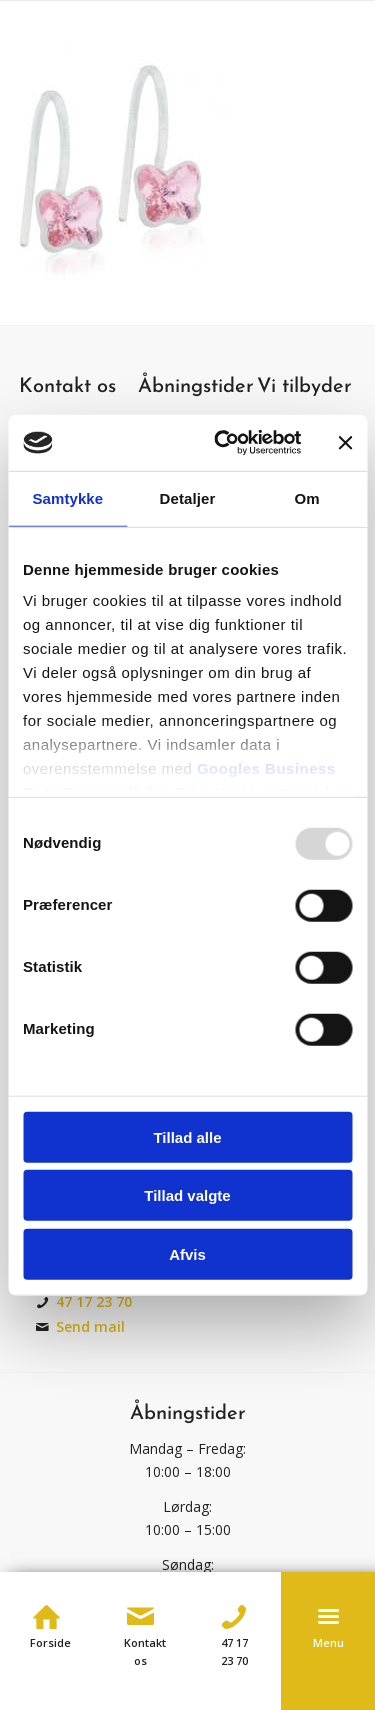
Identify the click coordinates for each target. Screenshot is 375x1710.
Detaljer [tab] (188, 497)
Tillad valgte (187, 1195)
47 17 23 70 (94, 1301)
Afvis (187, 1253)
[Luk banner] (345, 443)
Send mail (90, 1326)
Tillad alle (187, 1136)
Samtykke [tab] (67, 497)
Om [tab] (307, 497)
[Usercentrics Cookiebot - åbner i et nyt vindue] (223, 443)
